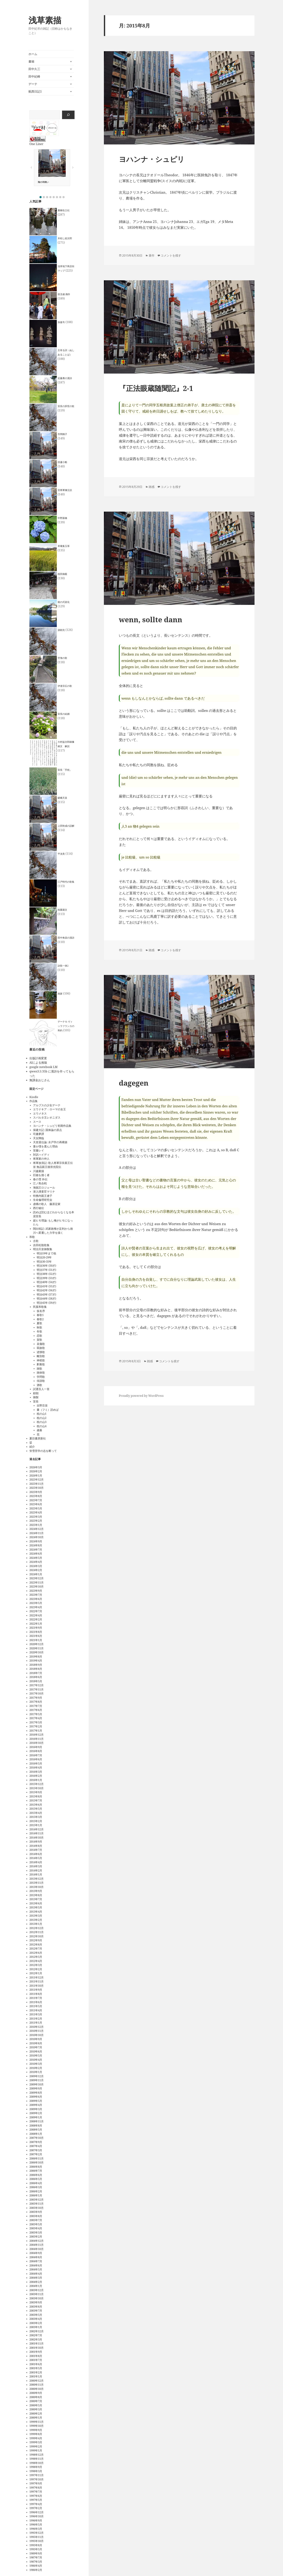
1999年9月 (35, 2430)
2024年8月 (35, 1545)
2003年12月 (36, 2290)
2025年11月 (36, 1483)
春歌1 (40, 1315)
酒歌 (39, 1385)
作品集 (33, 1101)
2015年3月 (35, 1817)
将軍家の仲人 (41, 1158)
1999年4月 (35, 2438)
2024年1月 (35, 1574)
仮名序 (41, 1311)
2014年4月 (35, 1862)
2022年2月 (35, 1619)
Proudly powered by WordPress (141, 1396)
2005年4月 (35, 2228)
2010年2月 (35, 2068)
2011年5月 (35, 2006)
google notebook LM (43, 1067)
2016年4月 (35, 1767)
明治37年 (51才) (46, 1270)
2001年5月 (35, 2368)
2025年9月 (35, 1492)
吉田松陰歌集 (41, 1245)
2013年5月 (35, 1907)
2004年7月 (35, 2261)
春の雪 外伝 (40, 1179)
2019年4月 (35, 1660)
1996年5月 (35, 2524)
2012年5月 (35, 1957)
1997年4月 (35, 2504)
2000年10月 (36, 2389)
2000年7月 (35, 2401)
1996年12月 (36, 2512)
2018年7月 (35, 1673)
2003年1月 (35, 2327)
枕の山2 (41, 1418)
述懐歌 (41, 1352)
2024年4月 (35, 1562)
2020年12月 (36, 1644)
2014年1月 (35, 1874)
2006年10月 (36, 2162)
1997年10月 (36, 2479)
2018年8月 (35, 1669)
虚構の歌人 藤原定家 (46, 1204)
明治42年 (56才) (46, 1290)
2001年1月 (35, 2376)
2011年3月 (35, 2014)
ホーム (32, 54)
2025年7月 (35, 1500)
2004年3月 (35, 2277)
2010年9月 (35, 2039)
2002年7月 (35, 2335)
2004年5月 (35, 2269)
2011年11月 (36, 1981)
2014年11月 (36, 1833)
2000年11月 (36, 2384)
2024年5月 (35, 1558)
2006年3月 (35, 2187)
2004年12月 (36, 2240)
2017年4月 (35, 1718)
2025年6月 (35, 1504)
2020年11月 (36, 1648)
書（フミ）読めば (48, 1409)
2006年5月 (35, 2179)
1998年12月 (36, 2454)
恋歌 (39, 1335)
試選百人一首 (41, 1389)
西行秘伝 (38, 1208)
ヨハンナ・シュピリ (151, 159)
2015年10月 (36, 1788)
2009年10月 (36, 2084)
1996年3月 (35, 2528)
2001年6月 (35, 2364)
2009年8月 (35, 2092)
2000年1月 (35, 2417)
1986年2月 (35, 2570)
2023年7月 (35, 1594)
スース (37, 1121)
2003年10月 (36, 2298)
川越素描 (38, 1171)
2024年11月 (36, 1533)
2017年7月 (35, 1706)
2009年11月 (36, 2080)
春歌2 (40, 1319)
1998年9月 (35, 2467)
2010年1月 (35, 2072)
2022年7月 (35, 1611)
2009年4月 (35, 2105)
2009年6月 (35, 2096)
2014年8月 (35, 1846)
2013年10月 (36, 1887)
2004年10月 (36, 2249)
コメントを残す (171, 255)
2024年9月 (35, 1541)
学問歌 (41, 1377)
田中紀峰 (34, 76)
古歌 (36, 1241)
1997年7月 (35, 2491)
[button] (40, 197)
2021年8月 (35, 1632)
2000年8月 (35, 2397)
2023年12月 (36, 1578)
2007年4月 (35, 2146)
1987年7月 (35, 2557)
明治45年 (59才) (46, 1302)
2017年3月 (35, 1722)
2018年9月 (35, 1665)
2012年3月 (35, 1965)
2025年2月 (35, 1520)
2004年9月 (35, 2253)
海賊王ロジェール (44, 1187)
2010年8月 (35, 2043)
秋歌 (39, 1327)
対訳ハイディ (41, 1154)
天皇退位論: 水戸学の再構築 (50, 1142)
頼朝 (36, 1393)
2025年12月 (36, 1479)
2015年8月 (35, 1796)
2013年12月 (36, 1878)
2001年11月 (36, 2343)
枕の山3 (41, 1422)
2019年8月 (35, 1656)
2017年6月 (35, 1710)
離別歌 (41, 1356)
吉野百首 (42, 1405)
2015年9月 (35, 1792)
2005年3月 (35, 2232)
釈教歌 (41, 1364)
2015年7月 (35, 1800)
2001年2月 (35, 2372)
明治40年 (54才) (46, 1282)
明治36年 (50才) (46, 1265)
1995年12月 (36, 2532)
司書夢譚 (38, 1134)
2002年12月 (36, 2331)
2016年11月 (36, 1739)
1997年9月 (35, 2483)
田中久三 (34, 69)
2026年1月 (35, 1475)
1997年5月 (35, 2500)
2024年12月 (36, 1529)
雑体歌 (41, 1372)
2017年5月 (35, 1714)
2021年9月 (35, 1627)
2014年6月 (35, 1854)
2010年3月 (35, 2063)
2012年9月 (35, 1940)
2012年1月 (35, 1973)
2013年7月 (35, 1899)
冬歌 (39, 1331)
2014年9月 (35, 1841)
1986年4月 (35, 2565)
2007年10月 (36, 2138)
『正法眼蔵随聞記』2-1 (156, 388)
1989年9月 (35, 2553)
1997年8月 (35, 2487)
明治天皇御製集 (42, 1249)
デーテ (32, 84)
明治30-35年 (44, 1261)
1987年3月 (35, 2561)
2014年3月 (35, 1866)
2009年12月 (36, 2076)
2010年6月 (35, 2051)
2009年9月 (35, 2088)
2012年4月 (35, 1961)
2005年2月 (35, 2236)
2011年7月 (35, 1998)
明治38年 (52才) (46, 1274)
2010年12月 (36, 2027)
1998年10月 (36, 2463)
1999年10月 (36, 2426)
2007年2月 (35, 2154)
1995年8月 (35, 2545)
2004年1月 (35, 2286)
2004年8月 (35, 2257)
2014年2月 (35, 1870)
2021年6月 (35, 1636)
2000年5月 (35, 2405)
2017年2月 (35, 1726)
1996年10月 (36, 2516)
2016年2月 (35, 1775)
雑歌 (39, 1368)
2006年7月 (35, 2170)
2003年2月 (35, 2323)
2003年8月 (35, 2306)
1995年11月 (36, 2537)
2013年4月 (35, 1911)
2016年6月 (35, 1759)
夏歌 (39, 1323)
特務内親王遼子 (42, 1195)
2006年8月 (35, 2166)
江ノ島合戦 (40, 1183)
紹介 (32, 1446)
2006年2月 (35, 2191)
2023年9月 (35, 1590)
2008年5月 (35, 2129)
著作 (151, 255)
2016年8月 (35, 1751)
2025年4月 (35, 1512)
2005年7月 (35, 2220)
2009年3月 (35, 2109)
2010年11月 (36, 2031)
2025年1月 (35, 1525)
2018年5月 (35, 1681)
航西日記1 (35, 91)
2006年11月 (36, 2158)
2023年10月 (36, 1586)
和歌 (32, 1237)
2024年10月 (36, 1537)
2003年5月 (35, 2315)
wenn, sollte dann (150, 619)
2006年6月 (35, 2175)
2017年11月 (36, 1689)
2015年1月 (35, 1825)
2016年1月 (35, 1780)
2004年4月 (35, 2273)
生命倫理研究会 (42, 1200)
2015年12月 (36, 1784)
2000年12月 (36, 2380)
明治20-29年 (44, 1257)
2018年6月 (35, 1677)
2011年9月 (35, 1989)
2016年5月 (35, 1763)
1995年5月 (35, 2549)
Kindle (33, 1097)
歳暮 (39, 1430)
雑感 (151, 487)
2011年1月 (35, 2022)
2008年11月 (36, 2121)
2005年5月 (35, 2224)
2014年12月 (36, 1829)
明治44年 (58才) (46, 1298)
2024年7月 (35, 1549)
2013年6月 (35, 1903)
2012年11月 (36, 1932)
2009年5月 (35, 2101)
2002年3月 (35, 2339)
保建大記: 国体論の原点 (47, 1130)
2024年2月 (35, 1570)
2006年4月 (35, 2183)
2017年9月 (35, 1697)
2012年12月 (36, 1928)
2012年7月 (35, 1948)
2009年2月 (35, 2113)
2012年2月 (35, 1969)
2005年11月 (36, 2203)
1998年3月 (35, 2471)
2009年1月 (35, 2117)
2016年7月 (35, 1755)
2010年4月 (35, 2059)
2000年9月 (35, 2393)
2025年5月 (35, 1508)
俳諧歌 (41, 1381)
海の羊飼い (43, 182)
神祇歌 (41, 1360)
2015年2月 (35, 1821)
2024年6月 (35, 1553)
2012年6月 (35, 1952)
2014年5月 (35, 1858)
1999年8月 (35, 2434)
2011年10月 (36, 1985)
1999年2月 (35, 2446)
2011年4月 (35, 2010)
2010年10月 (36, 2035)
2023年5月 (35, 1603)
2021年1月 (35, 1640)
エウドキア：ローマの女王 (49, 1109)
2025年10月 (36, 1488)
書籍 (31, 61)
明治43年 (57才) (46, 1294)
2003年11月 (36, 2294)
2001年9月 (35, 2351)
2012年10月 (36, 1936)
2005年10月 (36, 2208)
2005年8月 (35, 2216)
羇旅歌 (41, 1348)
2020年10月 (36, 1652)
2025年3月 (35, 1516)
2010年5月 (35, 2055)
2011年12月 (36, 1977)
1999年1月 (35, 2450)
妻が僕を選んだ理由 (45, 1146)
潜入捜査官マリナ (44, 1191)
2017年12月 (36, 1685)
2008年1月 (35, 2134)
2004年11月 (36, 2245)
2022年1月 (35, 1623)
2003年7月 (35, 2310)
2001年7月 (35, 2360)
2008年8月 (35, 2125)
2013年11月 (36, 1882)
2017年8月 (35, 1701)
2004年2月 (35, 2282)
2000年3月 (35, 2409)
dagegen (133, 1083)
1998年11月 (36, 2458)
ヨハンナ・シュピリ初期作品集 (52, 1125)
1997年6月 (35, 2496)
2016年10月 (36, 1743)
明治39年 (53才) (46, 1278)
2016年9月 (35, 1747)
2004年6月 (35, 2265)
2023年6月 (35, 1599)
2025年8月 (35, 1496)
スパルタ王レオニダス (46, 1117)
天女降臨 (38, 1138)
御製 (36, 1397)
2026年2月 (35, 1471)
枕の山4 (41, 1426)
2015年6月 (35, 1804)
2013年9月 (35, 1891)
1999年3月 (35, 2442)
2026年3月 (35, 1467)
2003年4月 (35, 2319)
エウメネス (40, 1113)
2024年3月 (35, 1566)
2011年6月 (35, 2002)
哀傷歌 (41, 1344)
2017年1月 (35, 1730)
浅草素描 (44, 20)
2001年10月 (36, 2347)
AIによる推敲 (38, 1063)
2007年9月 (35, 2142)
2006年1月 (35, 2195)
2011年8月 (35, 1994)
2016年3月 (35, 1771)
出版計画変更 (38, 1058)
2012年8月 (35, 1944)
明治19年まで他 (46, 1253)
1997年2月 (35, 2508)
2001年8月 (35, 2356)
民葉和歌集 (40, 1306)
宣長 (36, 1401)
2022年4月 (35, 1615)
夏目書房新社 (37, 1438)
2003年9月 (35, 2302)
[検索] (68, 114)
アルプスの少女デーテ (46, 1105)
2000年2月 (35, 2413)
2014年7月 (35, 1850)
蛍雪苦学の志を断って (43, 1451)
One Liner (36, 144)
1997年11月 (36, 2475)
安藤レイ (38, 1150)
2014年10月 (36, 1837)
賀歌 (39, 1339)
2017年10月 (36, 1693)
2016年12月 (36, 1734)
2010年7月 (35, 2047)
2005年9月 (35, 2212)
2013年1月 (35, 1924)
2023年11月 (36, 1582)
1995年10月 (36, 2541)
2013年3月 (35, 1915)
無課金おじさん (39, 1080)
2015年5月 (35, 1808)
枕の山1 (41, 1413)
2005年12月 (36, 2199)
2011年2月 (35, 2018)
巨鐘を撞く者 (41, 1175)
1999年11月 (36, 2422)
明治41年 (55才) (46, 1286)
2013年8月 (35, 1895)
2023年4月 (35, 1607)
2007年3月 (35, 2150)
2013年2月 (35, 1920)
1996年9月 (35, 2520)
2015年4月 (35, 1813)
